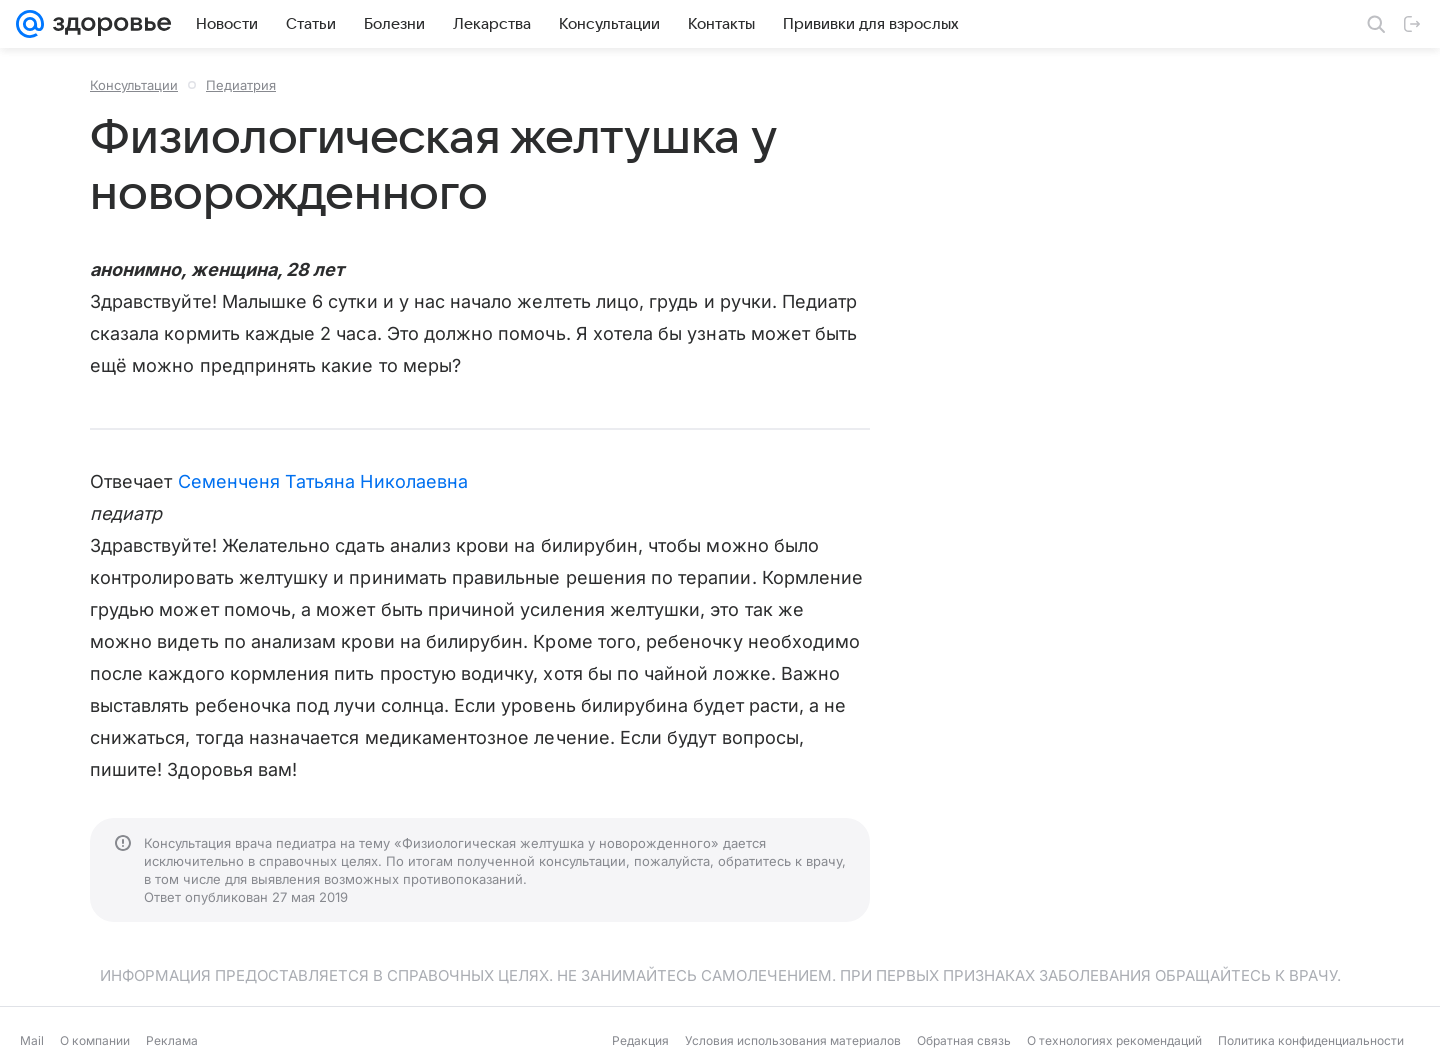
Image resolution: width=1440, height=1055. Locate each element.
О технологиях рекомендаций (1114, 1040)
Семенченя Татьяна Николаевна (323, 481)
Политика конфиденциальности (1311, 1040)
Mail (32, 1040)
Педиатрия (241, 85)
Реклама (172, 1040)
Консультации (134, 85)
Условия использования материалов (793, 1040)
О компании (95, 1040)
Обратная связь (964, 1040)
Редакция (640, 1040)
